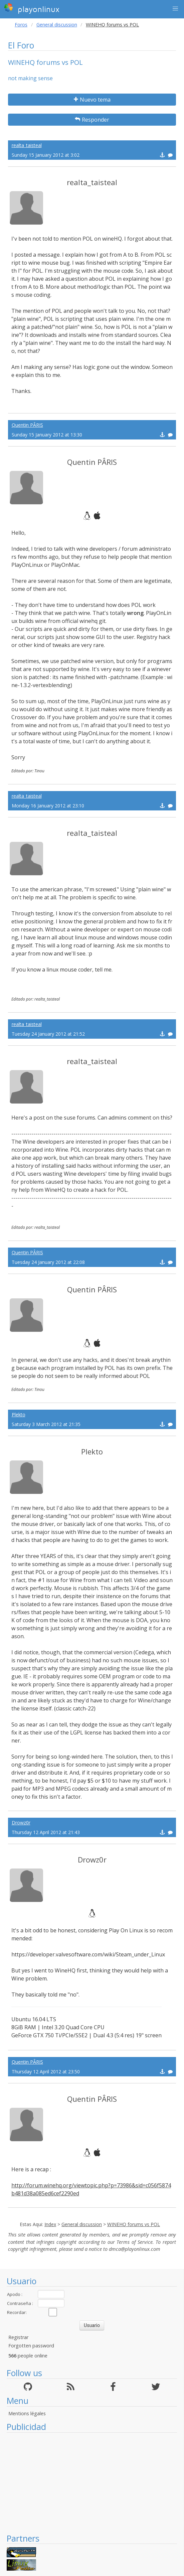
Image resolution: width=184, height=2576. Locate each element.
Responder (92, 119)
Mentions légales (27, 2413)
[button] (175, 8)
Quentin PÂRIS (27, 425)
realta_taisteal (27, 145)
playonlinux (31, 8)
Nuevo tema (92, 99)
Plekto (18, 1414)
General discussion (56, 24)
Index (50, 2224)
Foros (21, 24)
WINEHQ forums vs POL (133, 2224)
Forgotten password (31, 2345)
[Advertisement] (92, 2483)
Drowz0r (21, 1822)
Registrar (18, 2337)
